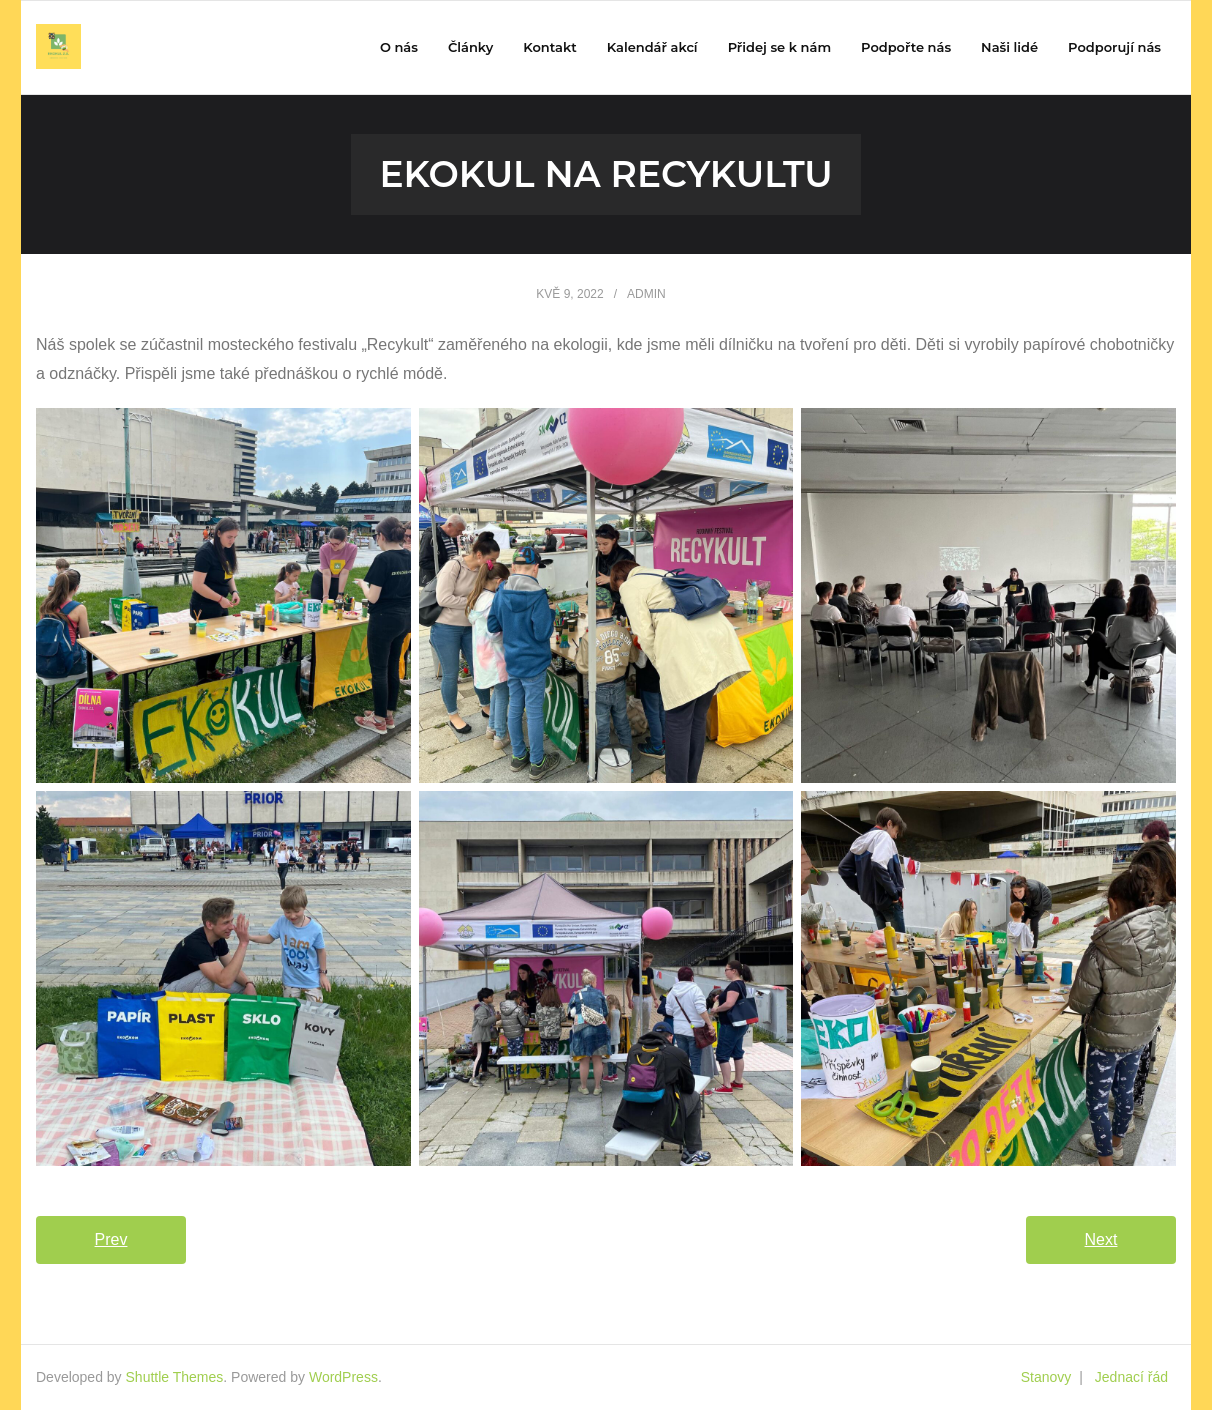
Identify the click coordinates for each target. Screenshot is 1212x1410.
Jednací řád (1131, 1377)
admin (646, 294)
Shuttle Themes (175, 1377)
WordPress (343, 1377)
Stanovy (1046, 1377)
